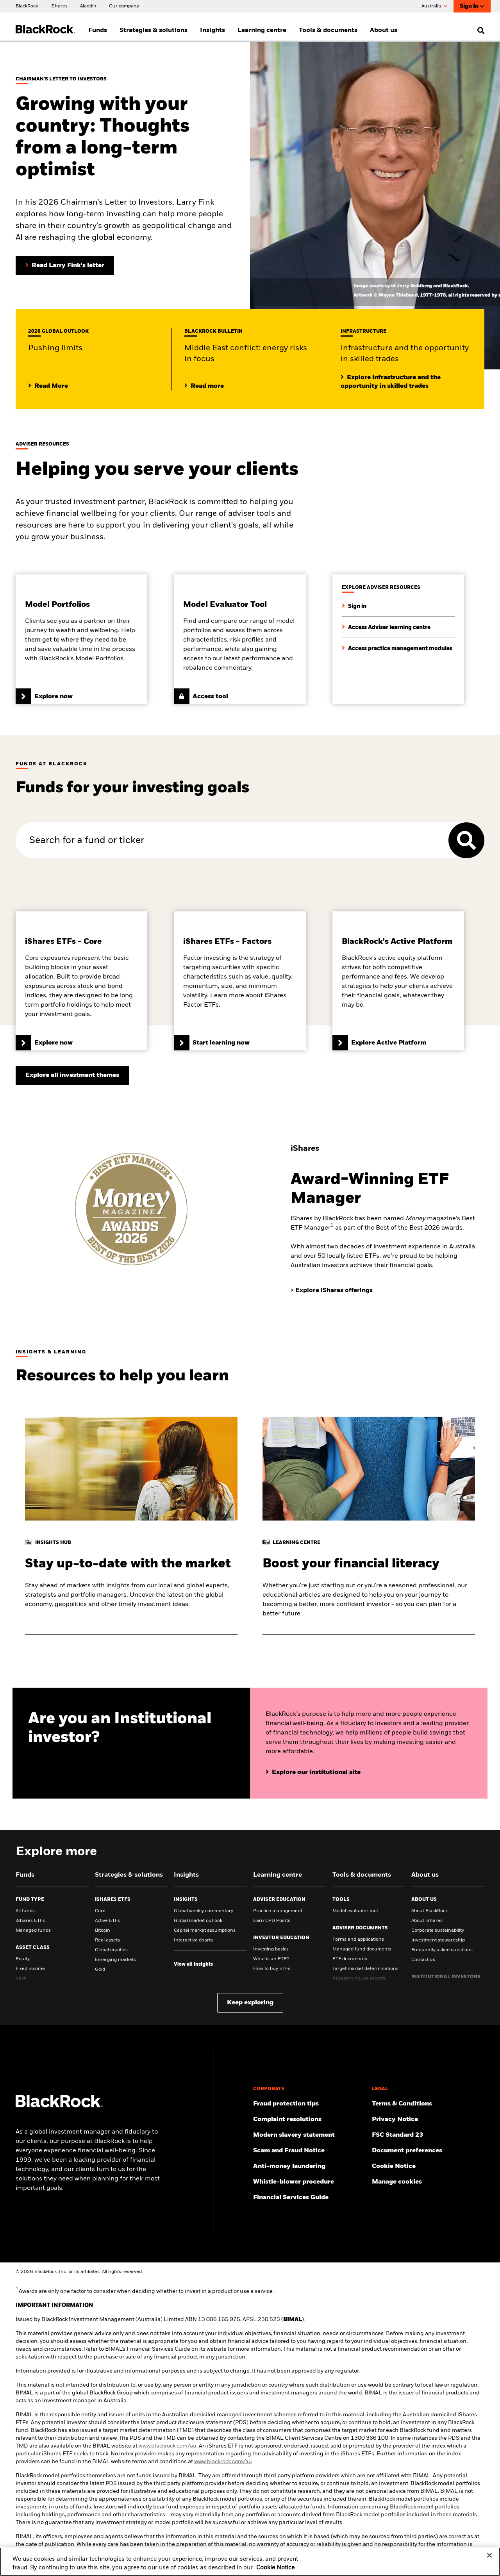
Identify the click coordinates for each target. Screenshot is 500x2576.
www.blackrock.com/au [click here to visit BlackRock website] (167, 2446)
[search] (479, 30)
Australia (434, 6)
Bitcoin (102, 1930)
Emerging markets (115, 1959)
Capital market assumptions (205, 1930)
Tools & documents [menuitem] (328, 30)
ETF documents (349, 1959)
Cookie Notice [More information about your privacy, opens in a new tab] (275, 2568)
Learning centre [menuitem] (262, 30)
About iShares (427, 1920)
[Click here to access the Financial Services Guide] (309, 2197)
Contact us (423, 1959)
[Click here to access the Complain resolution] (309, 2119)
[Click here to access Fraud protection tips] (309, 2104)
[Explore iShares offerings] (334, 1290)
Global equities (111, 1950)
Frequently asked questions (442, 1950)
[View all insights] (193, 1964)
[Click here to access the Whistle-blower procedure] (309, 2182)
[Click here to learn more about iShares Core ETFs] (81, 980)
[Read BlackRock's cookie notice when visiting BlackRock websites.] (428, 2166)
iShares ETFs (30, 1920)
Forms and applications (358, 1939)
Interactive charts (193, 1940)
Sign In (472, 6)
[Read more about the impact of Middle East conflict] (204, 386)
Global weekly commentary (203, 1911)
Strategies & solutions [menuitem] (154, 30)
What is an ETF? (271, 1959)
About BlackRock (429, 1911)
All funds (25, 1911)
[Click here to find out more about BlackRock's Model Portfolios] (81, 639)
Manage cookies (397, 2182)
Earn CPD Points (271, 1920)
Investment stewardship (438, 1940)
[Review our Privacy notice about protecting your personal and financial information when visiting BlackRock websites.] (428, 2119)
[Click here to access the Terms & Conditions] (428, 2104)
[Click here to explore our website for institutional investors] (313, 1772)
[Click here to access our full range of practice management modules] (397, 648)
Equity (23, 1959)
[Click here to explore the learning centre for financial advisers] (386, 627)
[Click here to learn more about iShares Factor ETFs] (239, 980)
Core (100, 1911)
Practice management (277, 1911)
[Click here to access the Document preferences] (428, 2150)
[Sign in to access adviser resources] (354, 606)
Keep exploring (250, 2003)
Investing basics (271, 1949)
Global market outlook (198, 1920)
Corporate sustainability (437, 1930)
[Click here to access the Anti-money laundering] (309, 2166)
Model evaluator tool (355, 1911)
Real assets (107, 1940)
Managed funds (33, 1930)
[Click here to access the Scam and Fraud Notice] (309, 2150)
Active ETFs (107, 1920)
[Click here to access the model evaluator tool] (239, 639)
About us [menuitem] (383, 30)
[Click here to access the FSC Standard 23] (428, 2135)
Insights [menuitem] (212, 30)
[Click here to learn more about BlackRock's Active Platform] (398, 980)
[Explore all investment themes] (72, 1075)
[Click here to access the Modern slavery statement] (309, 2135)
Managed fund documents (361, 1949)
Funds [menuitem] (97, 30)
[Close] (489, 2555)
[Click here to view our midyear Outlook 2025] (48, 386)
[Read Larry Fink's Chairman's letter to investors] (65, 265)
